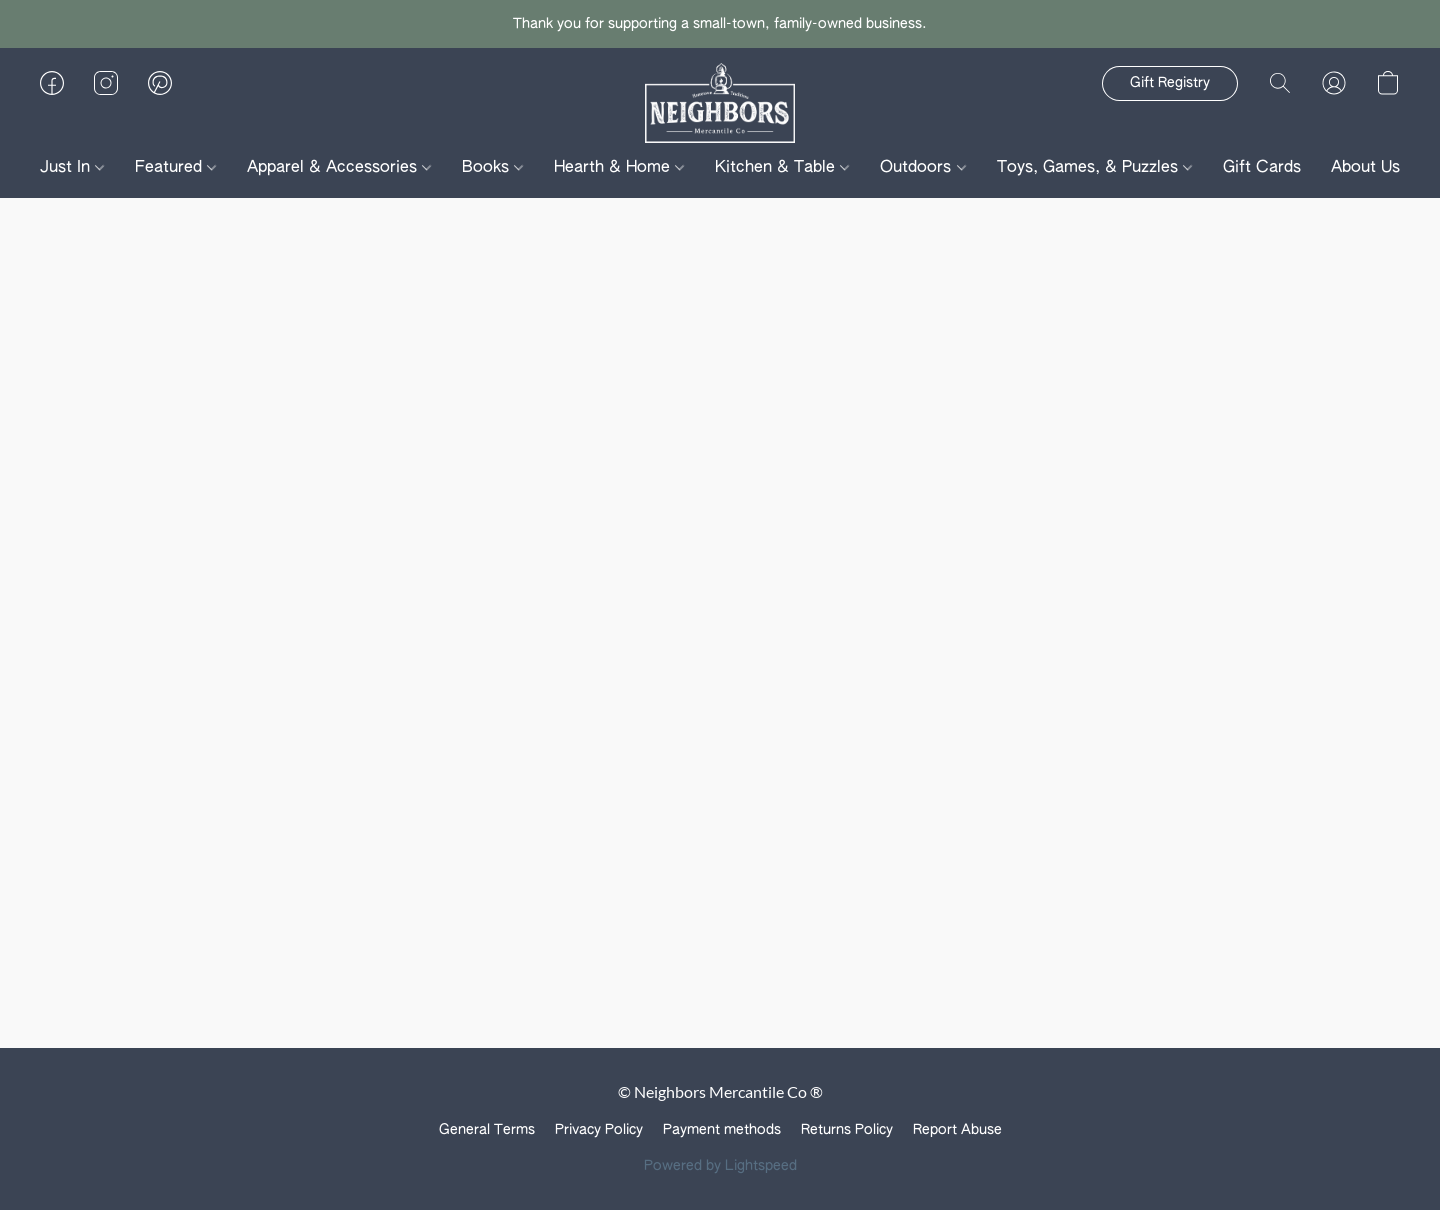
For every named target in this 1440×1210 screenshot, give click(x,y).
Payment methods (722, 1130)
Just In (72, 168)
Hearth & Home (619, 168)
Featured (175, 168)
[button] (720, 103)
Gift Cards (1262, 168)
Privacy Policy (599, 1130)
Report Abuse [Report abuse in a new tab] (957, 1130)
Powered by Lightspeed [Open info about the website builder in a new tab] (720, 1166)
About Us (1372, 168)
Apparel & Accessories (339, 168)
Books (492, 168)
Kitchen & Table (782, 168)
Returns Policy (847, 1130)
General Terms (487, 1130)
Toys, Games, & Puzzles (1094, 168)
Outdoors (922, 168)
